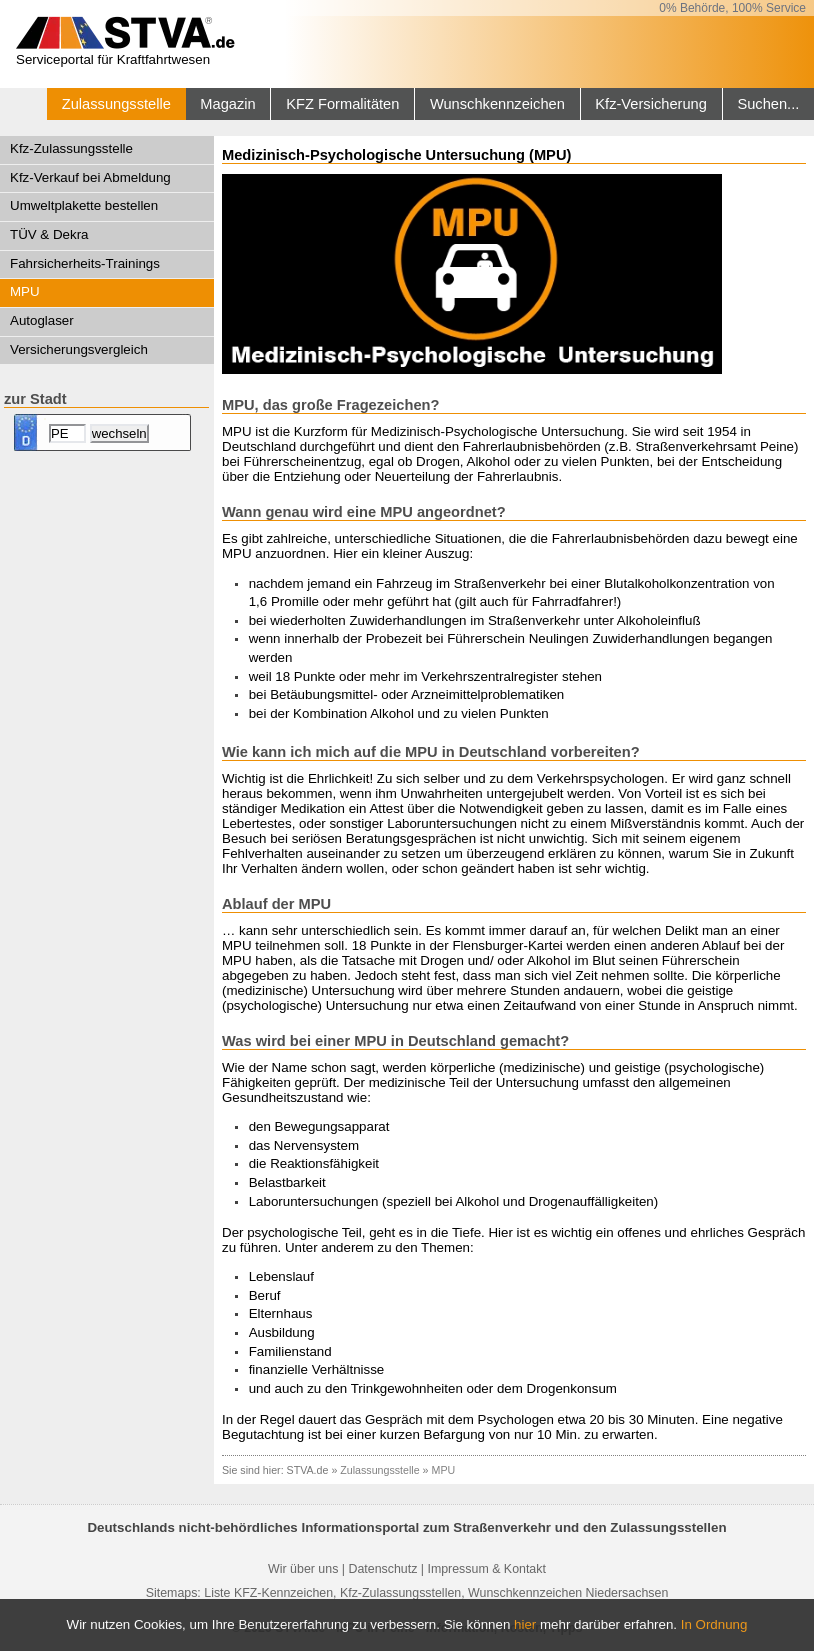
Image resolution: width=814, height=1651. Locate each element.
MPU (25, 291)
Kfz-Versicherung (651, 104)
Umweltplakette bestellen (84, 205)
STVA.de (308, 1470)
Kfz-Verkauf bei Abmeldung (90, 177)
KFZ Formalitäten (342, 104)
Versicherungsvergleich (79, 349)
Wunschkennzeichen (497, 104)
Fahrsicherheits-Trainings (85, 263)
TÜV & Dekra (49, 234)
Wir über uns (303, 1569)
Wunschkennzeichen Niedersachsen (568, 1593)
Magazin (227, 104)
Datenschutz (382, 1569)
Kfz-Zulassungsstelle (71, 148)
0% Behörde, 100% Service (732, 8)
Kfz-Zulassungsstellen (400, 1593)
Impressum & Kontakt (486, 1569)
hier (525, 1624)
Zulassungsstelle (116, 104)
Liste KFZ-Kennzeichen (268, 1593)
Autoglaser (42, 320)
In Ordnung (714, 1624)
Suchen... (768, 104)
